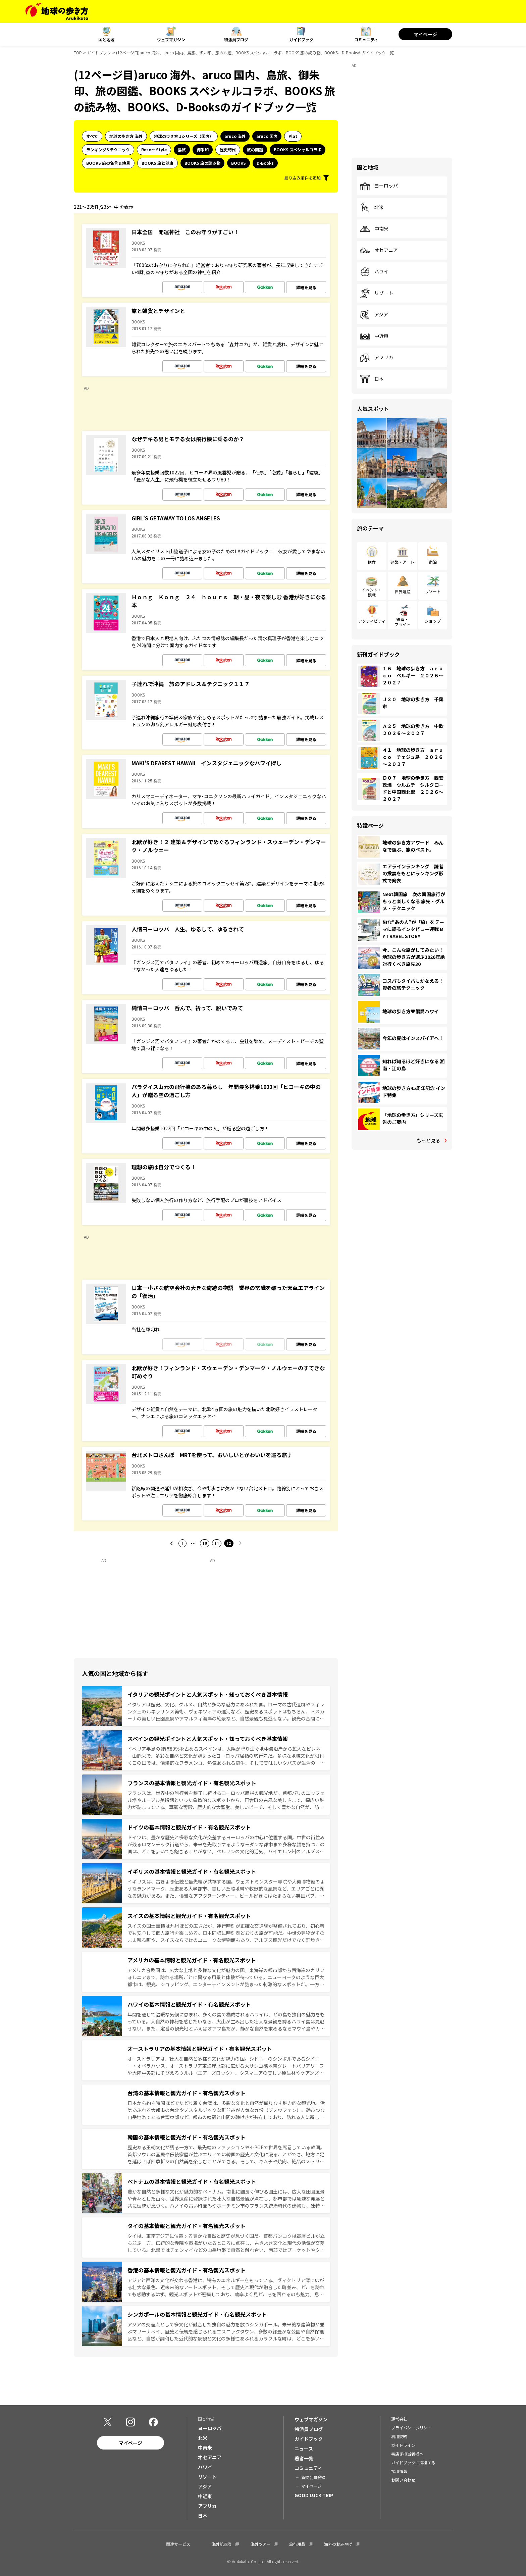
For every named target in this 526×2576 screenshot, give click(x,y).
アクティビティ (371, 621)
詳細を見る (306, 287)
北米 (372, 207)
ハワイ (374, 271)
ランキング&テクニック (108, 149)
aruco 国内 (266, 136)
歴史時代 (228, 149)
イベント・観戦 (372, 592)
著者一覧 (304, 2458)
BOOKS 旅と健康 (157, 163)
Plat (292, 136)
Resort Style (154, 149)
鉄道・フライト (402, 621)
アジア (374, 314)
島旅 (182, 149)
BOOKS (238, 163)
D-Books (265, 163)
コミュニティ (366, 39)
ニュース (304, 2448)
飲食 (372, 562)
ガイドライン (403, 2445)
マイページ (425, 34)
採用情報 (399, 2471)
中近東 (374, 336)
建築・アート (402, 562)
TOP (78, 52)
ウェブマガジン (171, 39)
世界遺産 (402, 591)
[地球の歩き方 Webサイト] (56, 11)
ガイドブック (301, 39)
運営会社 (399, 2419)
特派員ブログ (236, 39)
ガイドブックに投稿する (413, 2462)
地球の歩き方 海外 (126, 136)
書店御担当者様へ (407, 2454)
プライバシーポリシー (411, 2427)
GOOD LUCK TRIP (314, 2495)
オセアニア (379, 250)
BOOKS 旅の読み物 (202, 163)
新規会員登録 (313, 2477)
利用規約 (399, 2436)
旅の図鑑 (255, 149)
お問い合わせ (403, 2480)
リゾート (376, 293)
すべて (92, 136)
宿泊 (433, 562)
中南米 (374, 228)
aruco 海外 (235, 136)
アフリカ (376, 357)
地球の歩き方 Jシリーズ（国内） (183, 136)
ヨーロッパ (379, 186)
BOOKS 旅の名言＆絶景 (108, 163)
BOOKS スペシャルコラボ (297, 149)
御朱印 (203, 149)
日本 (372, 379)
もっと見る (428, 1140)
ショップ (433, 621)
